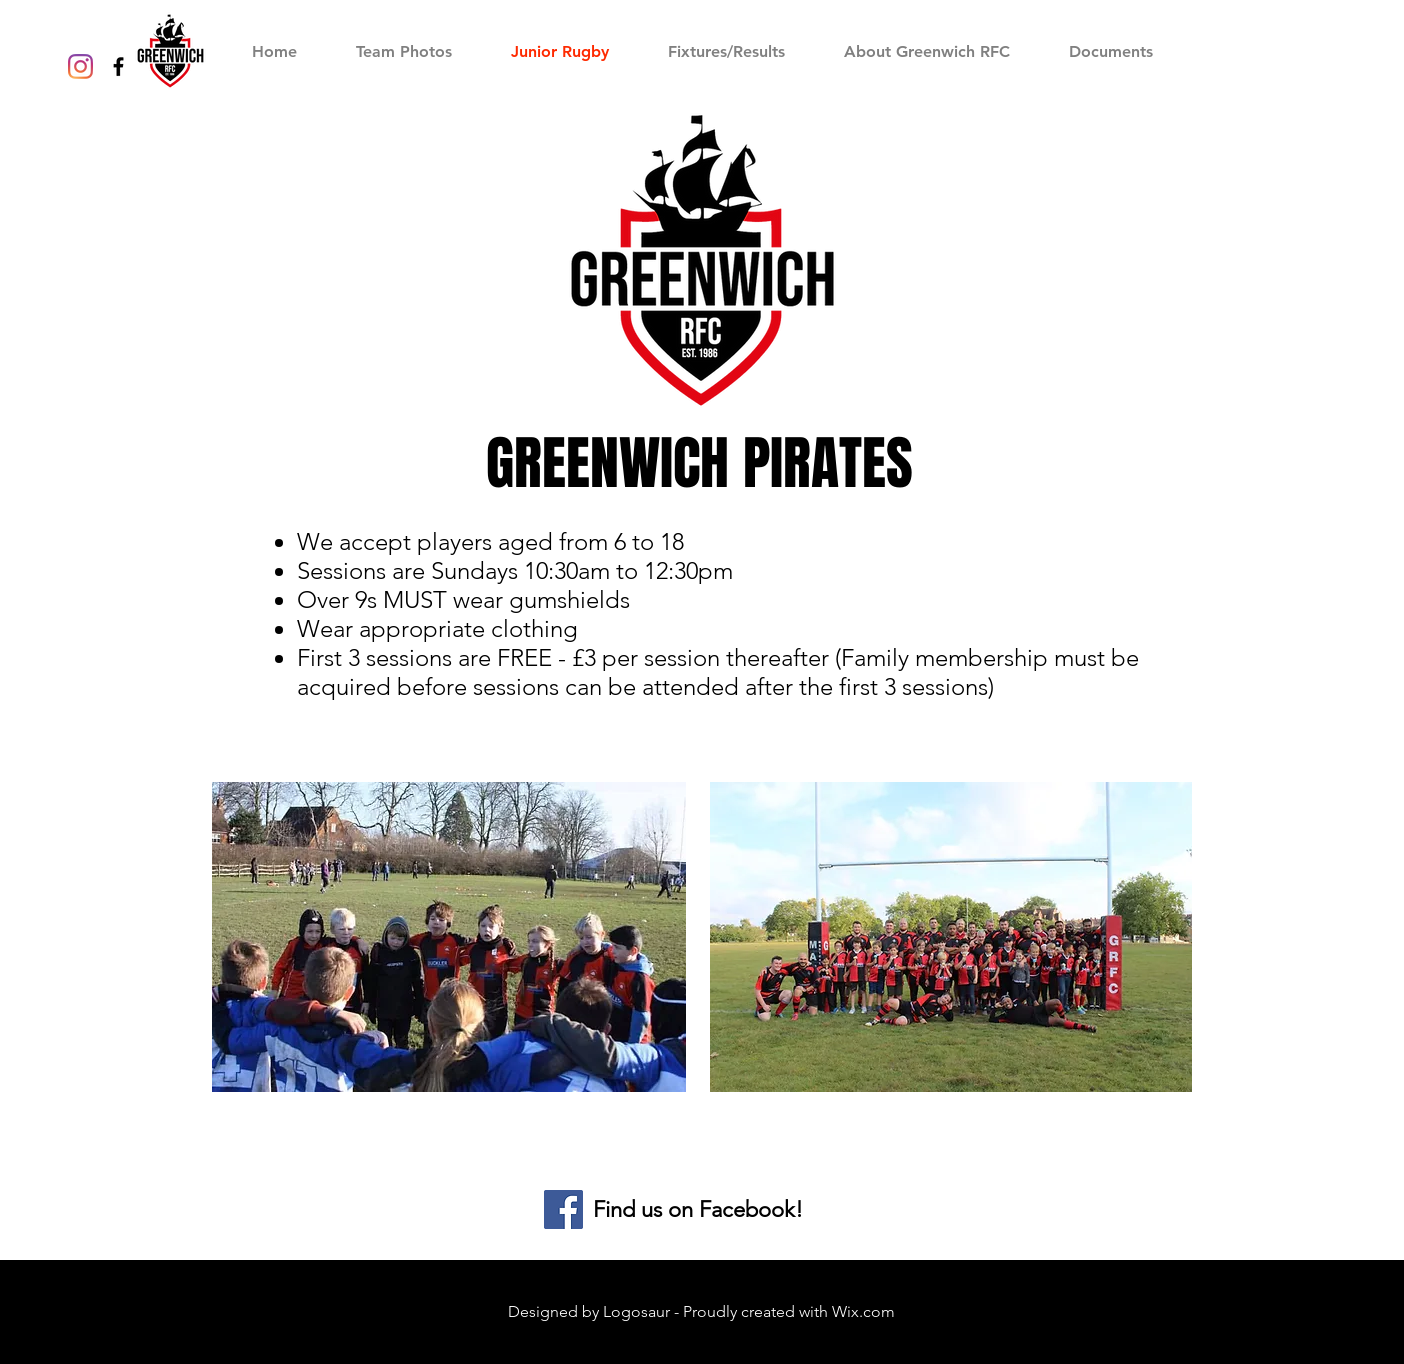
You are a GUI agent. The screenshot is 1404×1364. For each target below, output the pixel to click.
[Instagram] (80, 66)
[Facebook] (563, 1209)
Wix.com (863, 1311)
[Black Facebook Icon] (118, 66)
